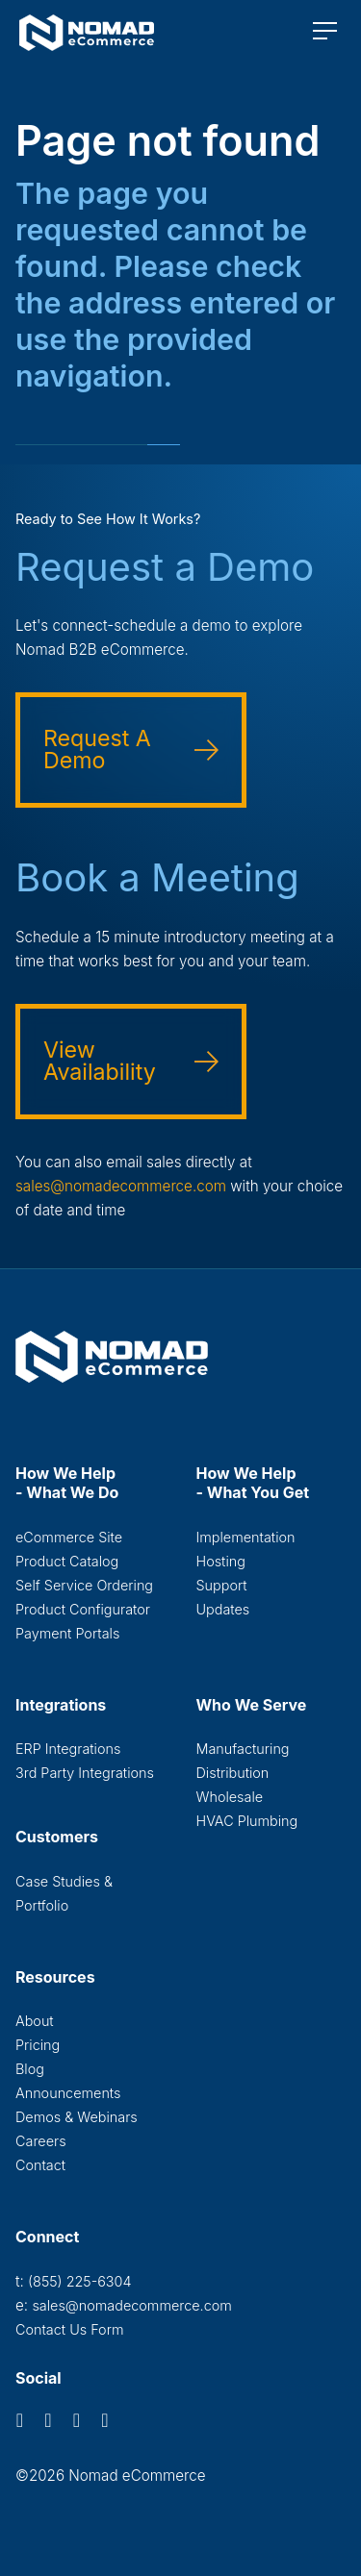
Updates (223, 1609)
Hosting (220, 1561)
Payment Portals (67, 1633)
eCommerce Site (68, 1537)
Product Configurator (82, 1609)
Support (221, 1585)
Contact (40, 2165)
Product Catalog (66, 1561)
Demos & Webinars (76, 2117)
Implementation (246, 1537)
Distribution (233, 1772)
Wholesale (230, 1796)
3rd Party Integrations (84, 1772)
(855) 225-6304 (79, 2281)
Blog (29, 2069)
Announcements (67, 2093)
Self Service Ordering (84, 1585)
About (34, 2021)
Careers (40, 2141)
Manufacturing (243, 1748)
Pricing (37, 2045)
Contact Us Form (69, 2329)
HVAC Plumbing (247, 1821)
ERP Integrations (67, 1748)
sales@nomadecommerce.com (120, 1186)
